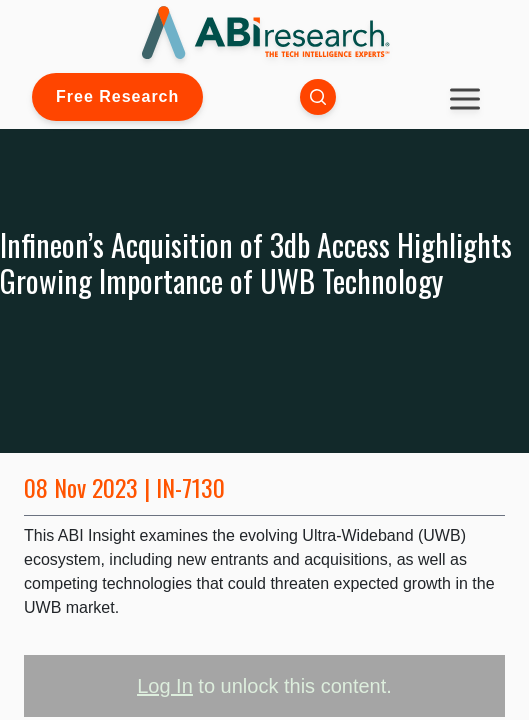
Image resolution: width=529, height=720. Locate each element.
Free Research (117, 96)
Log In (165, 686)
